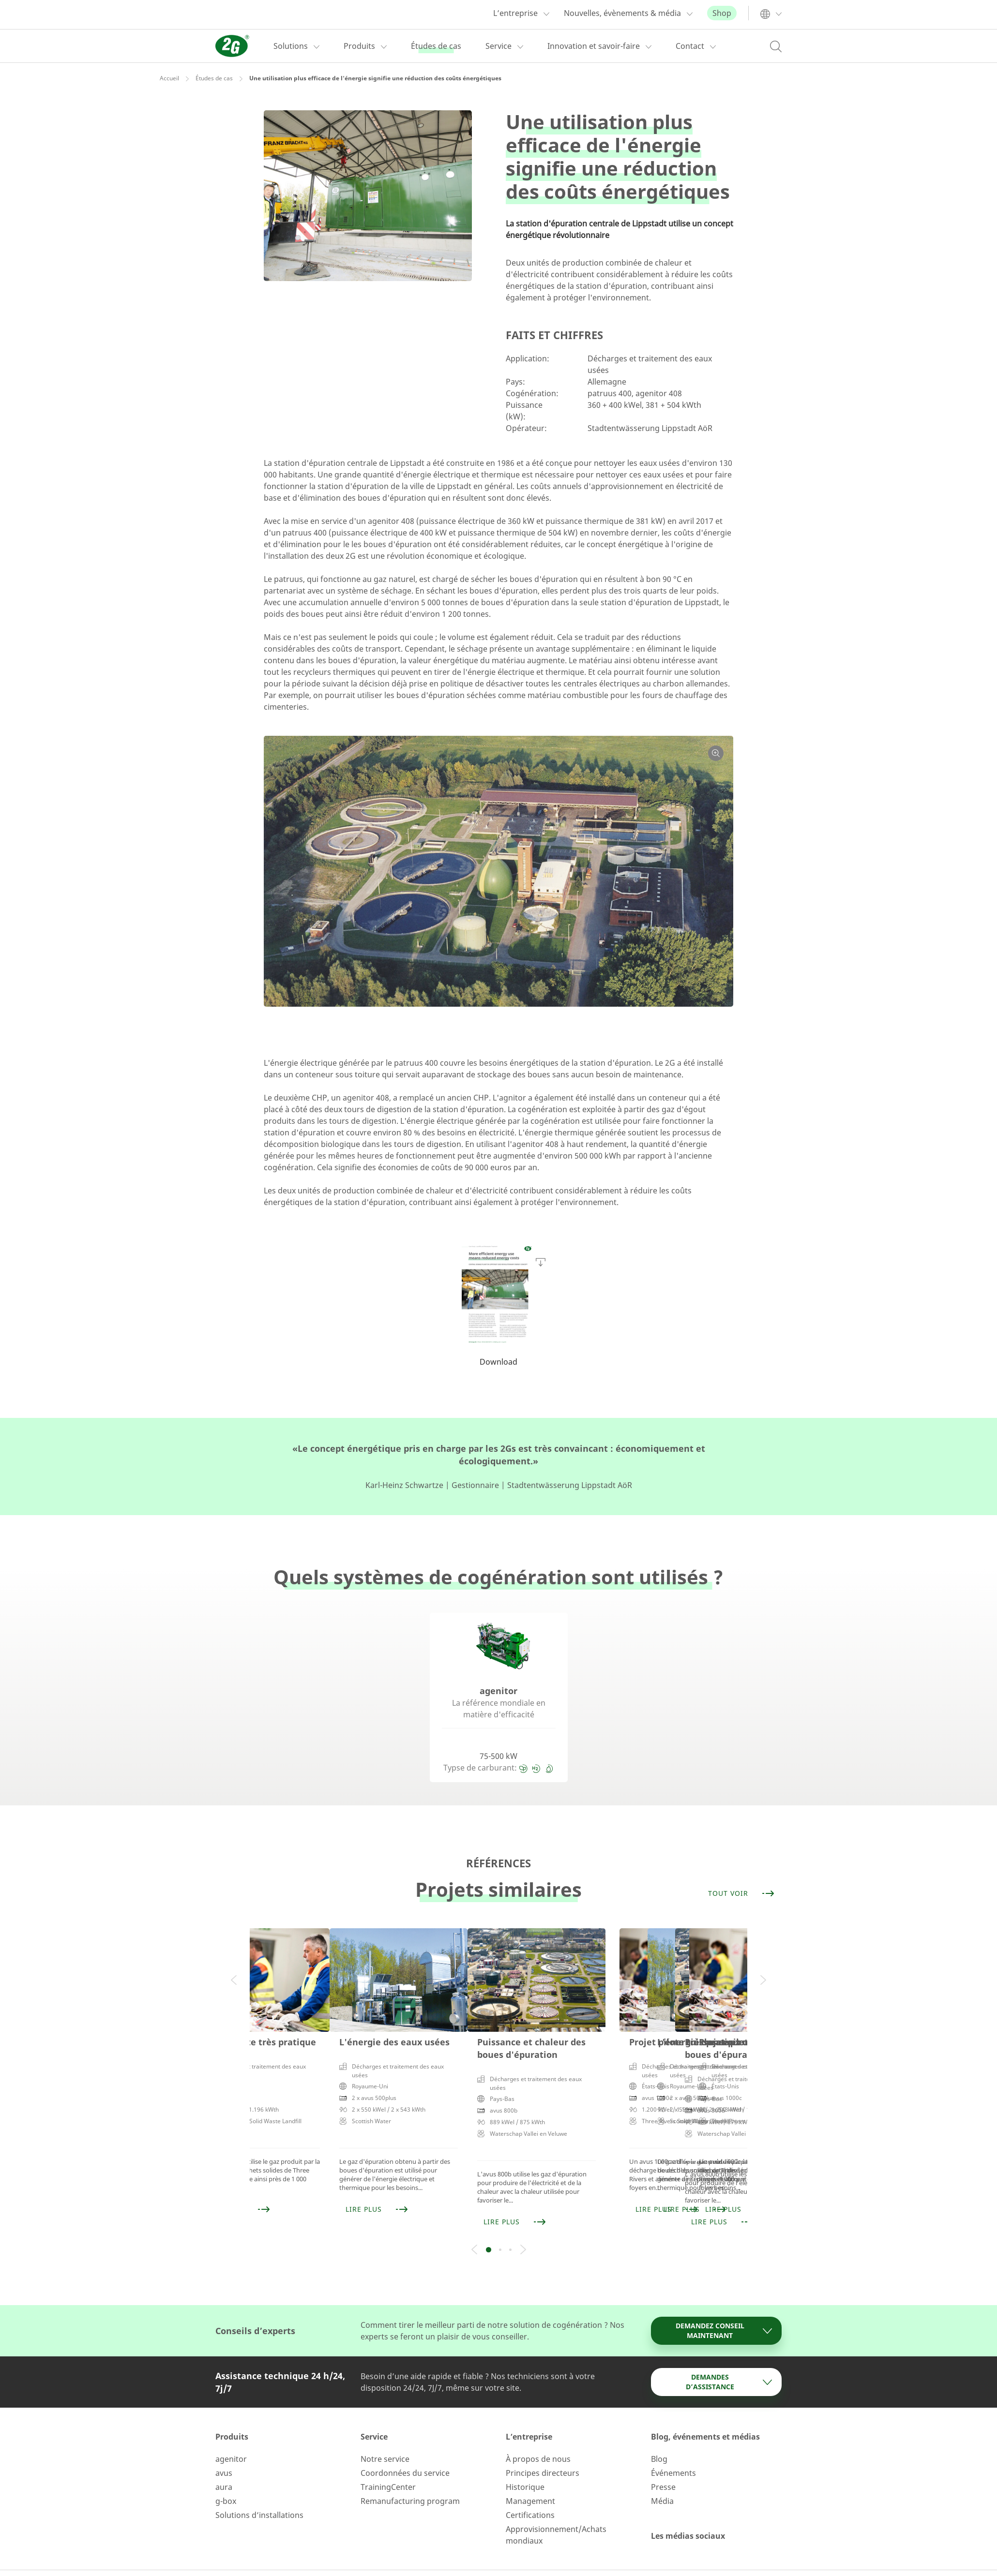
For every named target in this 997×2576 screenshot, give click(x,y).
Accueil (169, 78)
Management (530, 2476)
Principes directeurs (542, 2447)
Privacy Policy (504, 2560)
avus (223, 2447)
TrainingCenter (388, 2462)
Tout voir (741, 1893)
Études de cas (214, 78)
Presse (663, 2462)
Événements (673, 2447)
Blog (659, 2433)
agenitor (231, 2433)
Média (662, 2476)
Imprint (454, 2560)
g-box (225, 2476)
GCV (549, 2560)
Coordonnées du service (405, 2447)
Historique (525, 2462)
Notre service (385, 2433)
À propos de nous (538, 2433)
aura (223, 2462)
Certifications (530, 2490)
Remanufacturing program (410, 2476)
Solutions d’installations (259, 2490)
